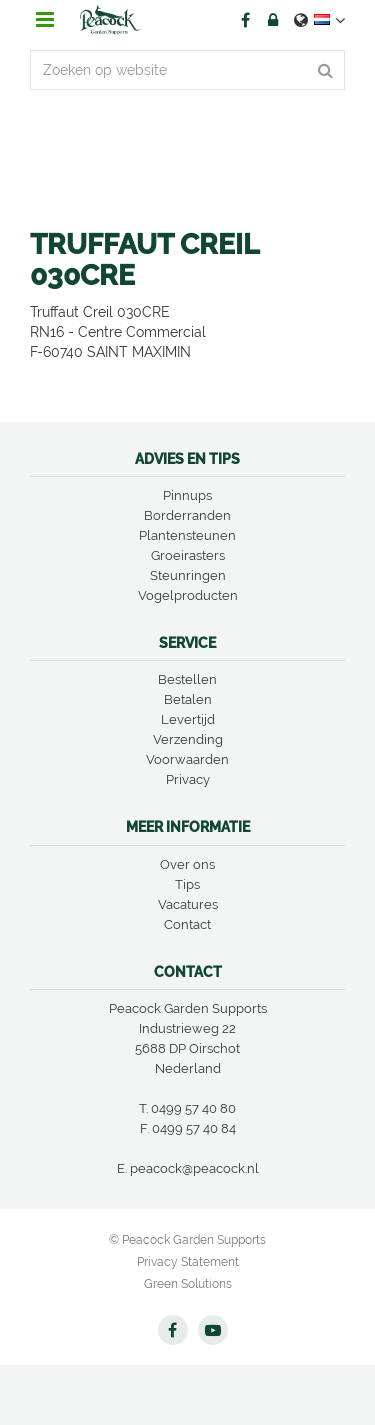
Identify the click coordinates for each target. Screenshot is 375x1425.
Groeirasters (188, 555)
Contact (187, 924)
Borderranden (187, 515)
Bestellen (187, 679)
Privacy (188, 779)
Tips (187, 884)
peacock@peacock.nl (194, 1168)
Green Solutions (188, 1284)
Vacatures (188, 904)
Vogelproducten (188, 595)
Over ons (187, 864)
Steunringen (188, 575)
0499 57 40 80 (193, 1108)
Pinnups (187, 495)
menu (45, 20)
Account (273, 20)
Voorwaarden (187, 759)
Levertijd (188, 719)
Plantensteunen (187, 535)
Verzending (188, 739)
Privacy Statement (188, 1262)
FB (245, 20)
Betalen (188, 699)
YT (213, 1330)
